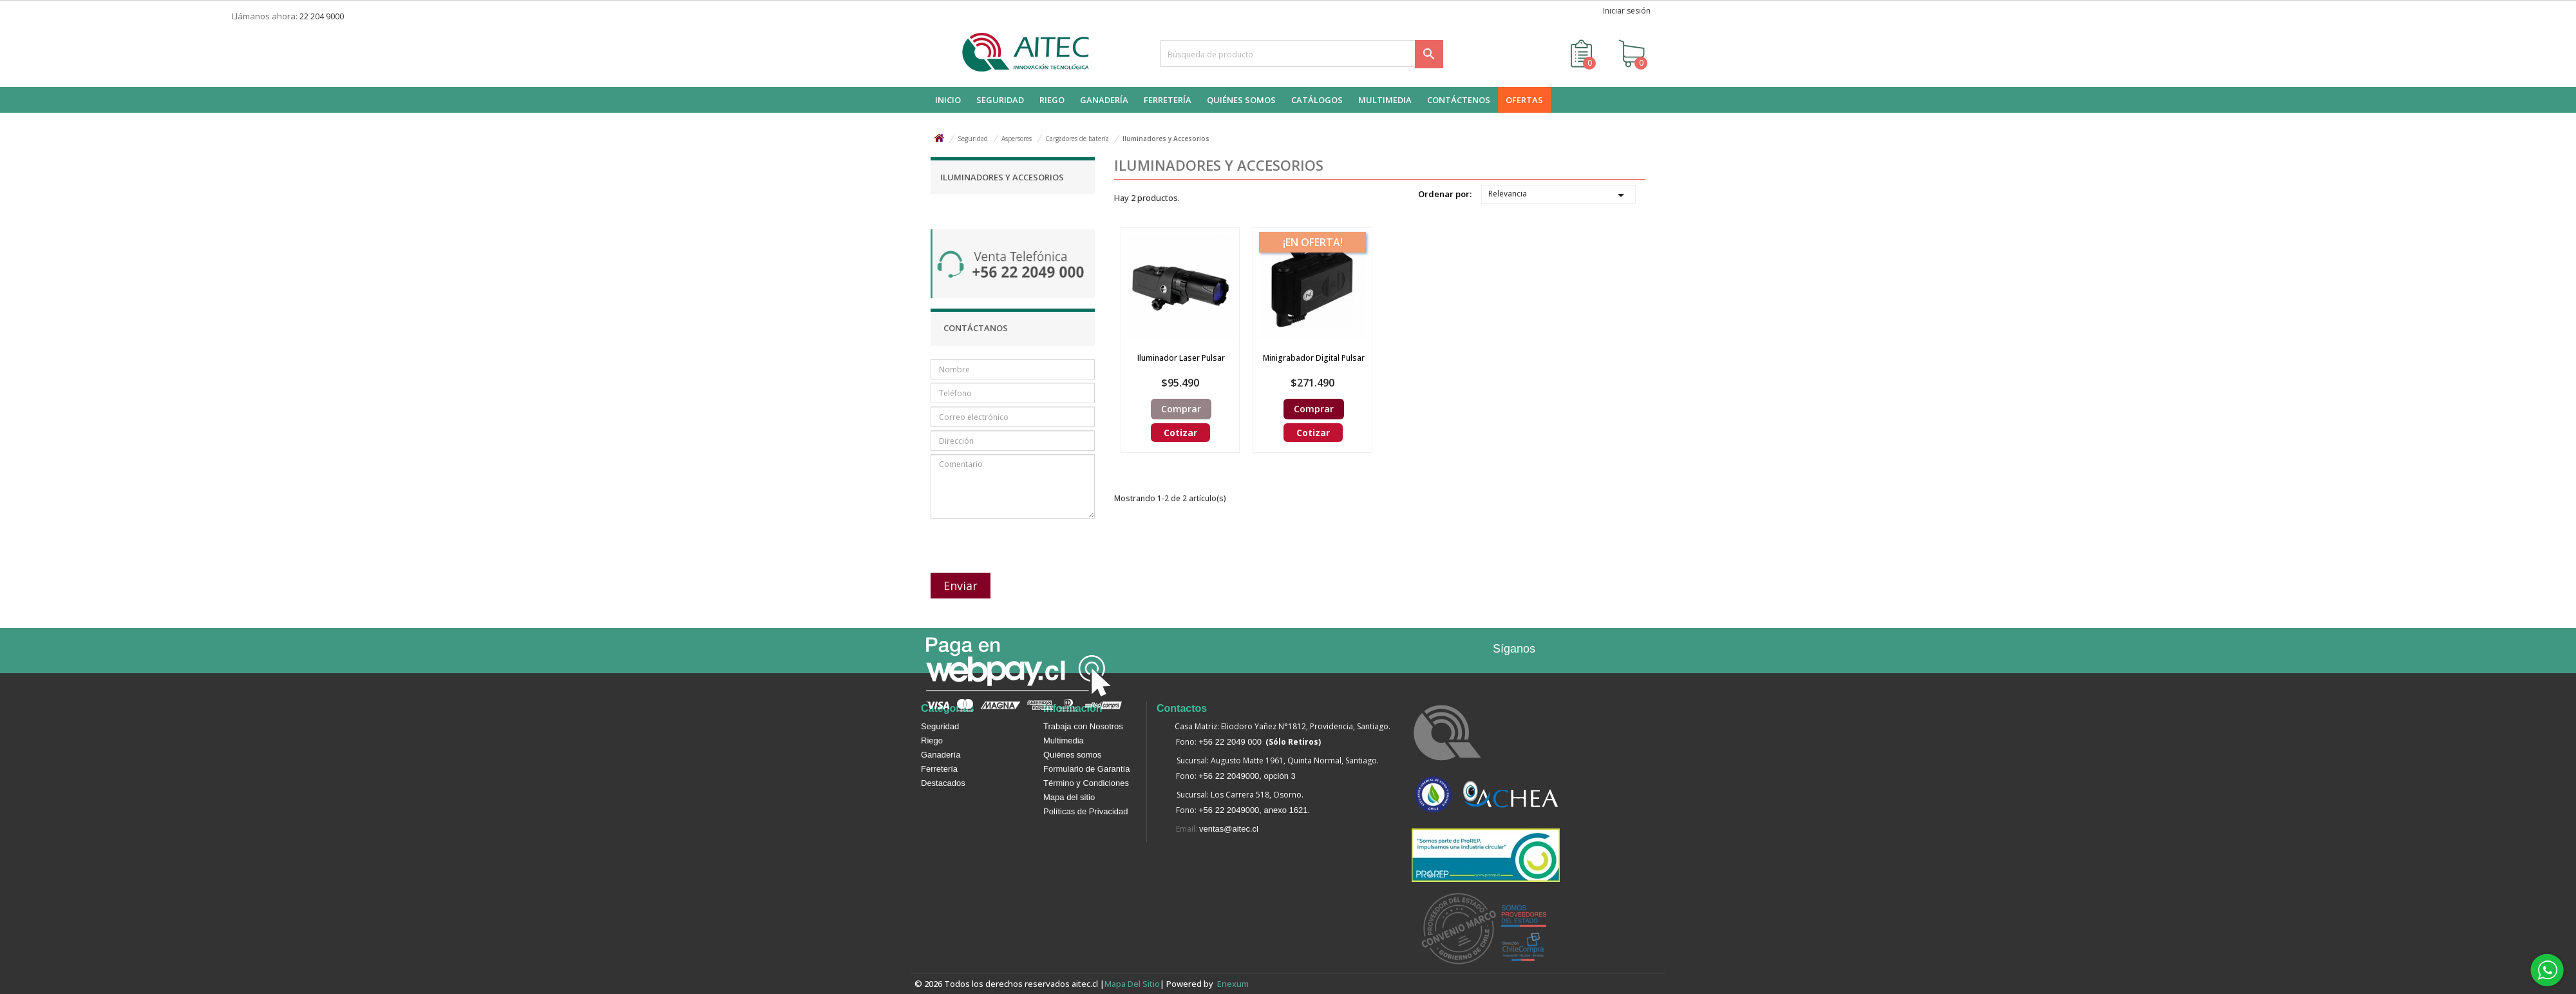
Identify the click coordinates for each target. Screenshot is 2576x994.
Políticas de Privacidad (1085, 811)
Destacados (943, 783)
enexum (1235, 983)
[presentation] (999, 539)
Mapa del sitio (1069, 797)
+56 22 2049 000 (1230, 742)
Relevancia (1558, 195)
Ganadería (940, 755)
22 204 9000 (321, 16)
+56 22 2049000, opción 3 (1247, 776)
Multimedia (1063, 740)
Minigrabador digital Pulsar (1314, 357)
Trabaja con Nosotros (1083, 726)
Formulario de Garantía (1086, 769)
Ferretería (939, 769)
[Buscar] (1301, 53)
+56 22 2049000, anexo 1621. (1254, 810)
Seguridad (940, 726)
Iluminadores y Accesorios (1002, 177)
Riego (932, 740)
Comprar (1181, 409)
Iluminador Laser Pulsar (1181, 357)
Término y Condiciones (1086, 783)
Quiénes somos (1072, 755)
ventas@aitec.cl (1228, 829)
